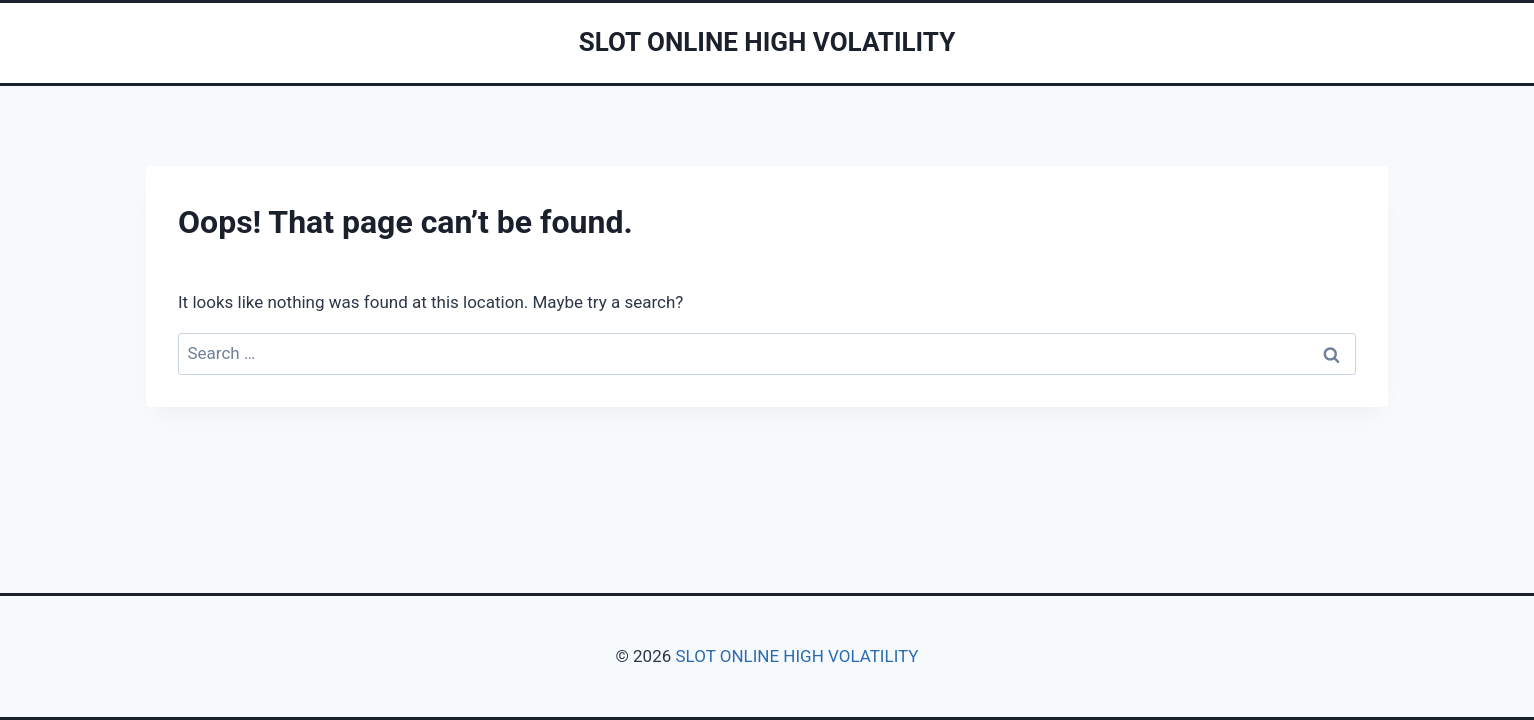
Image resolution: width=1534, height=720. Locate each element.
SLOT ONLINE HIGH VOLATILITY (796, 656)
